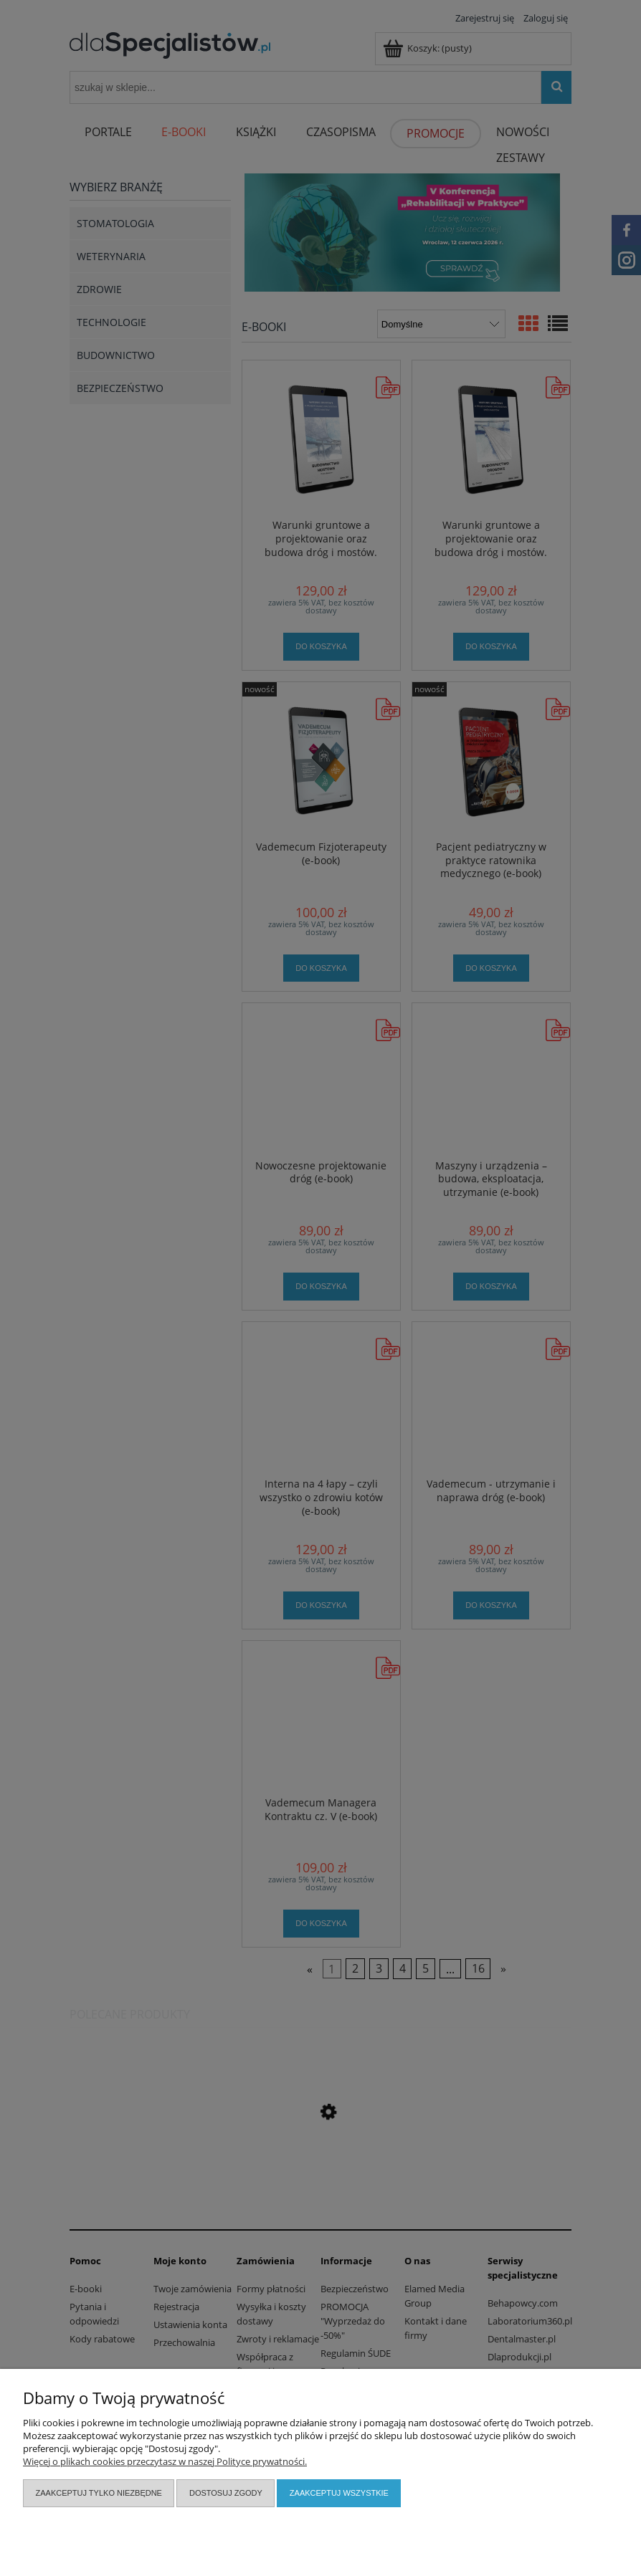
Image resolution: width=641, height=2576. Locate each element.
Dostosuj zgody (225, 2493)
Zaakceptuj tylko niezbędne (99, 2493)
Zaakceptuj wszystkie (339, 2493)
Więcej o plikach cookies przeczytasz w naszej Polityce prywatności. (165, 2461)
